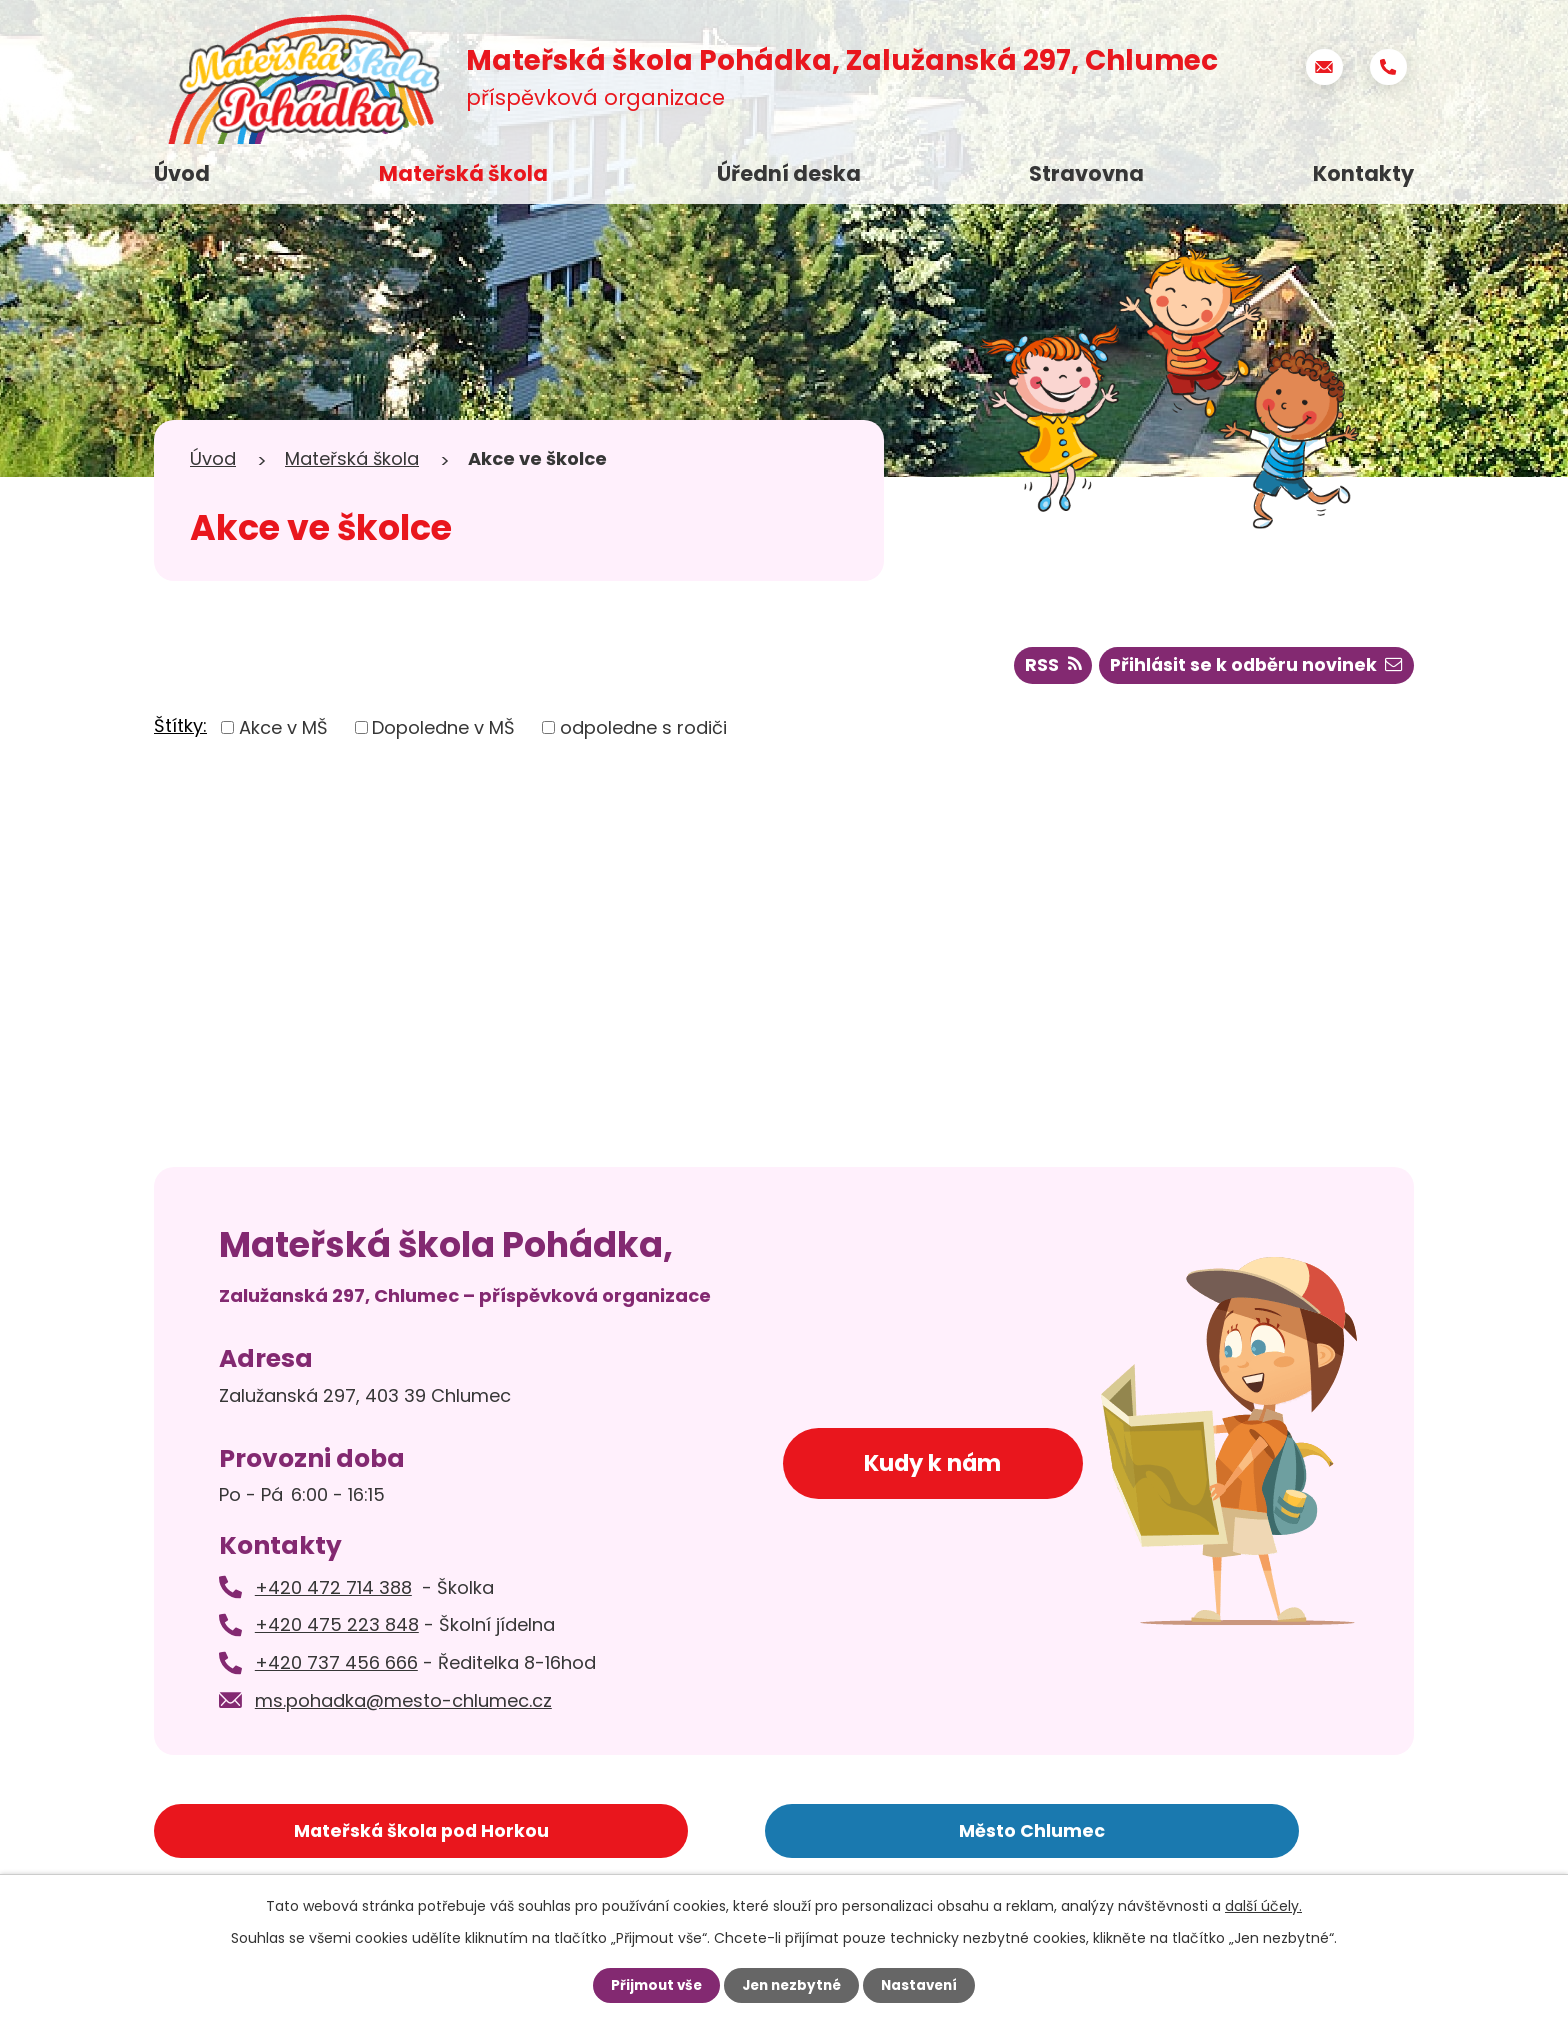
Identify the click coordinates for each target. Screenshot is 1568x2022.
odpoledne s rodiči (643, 730)
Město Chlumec (727, 1831)
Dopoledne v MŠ (443, 730)
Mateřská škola (463, 173)
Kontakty (1363, 173)
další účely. (1263, 1905)
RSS (1046, 668)
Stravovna (1086, 173)
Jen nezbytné (791, 1985)
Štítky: (180, 728)
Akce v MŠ (283, 730)
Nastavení (924, 1985)
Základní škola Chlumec (1143, 1831)
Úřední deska (789, 173)
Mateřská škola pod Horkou (312, 1831)
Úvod (182, 173)
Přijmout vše (651, 1985)
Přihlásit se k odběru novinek (1254, 668)
